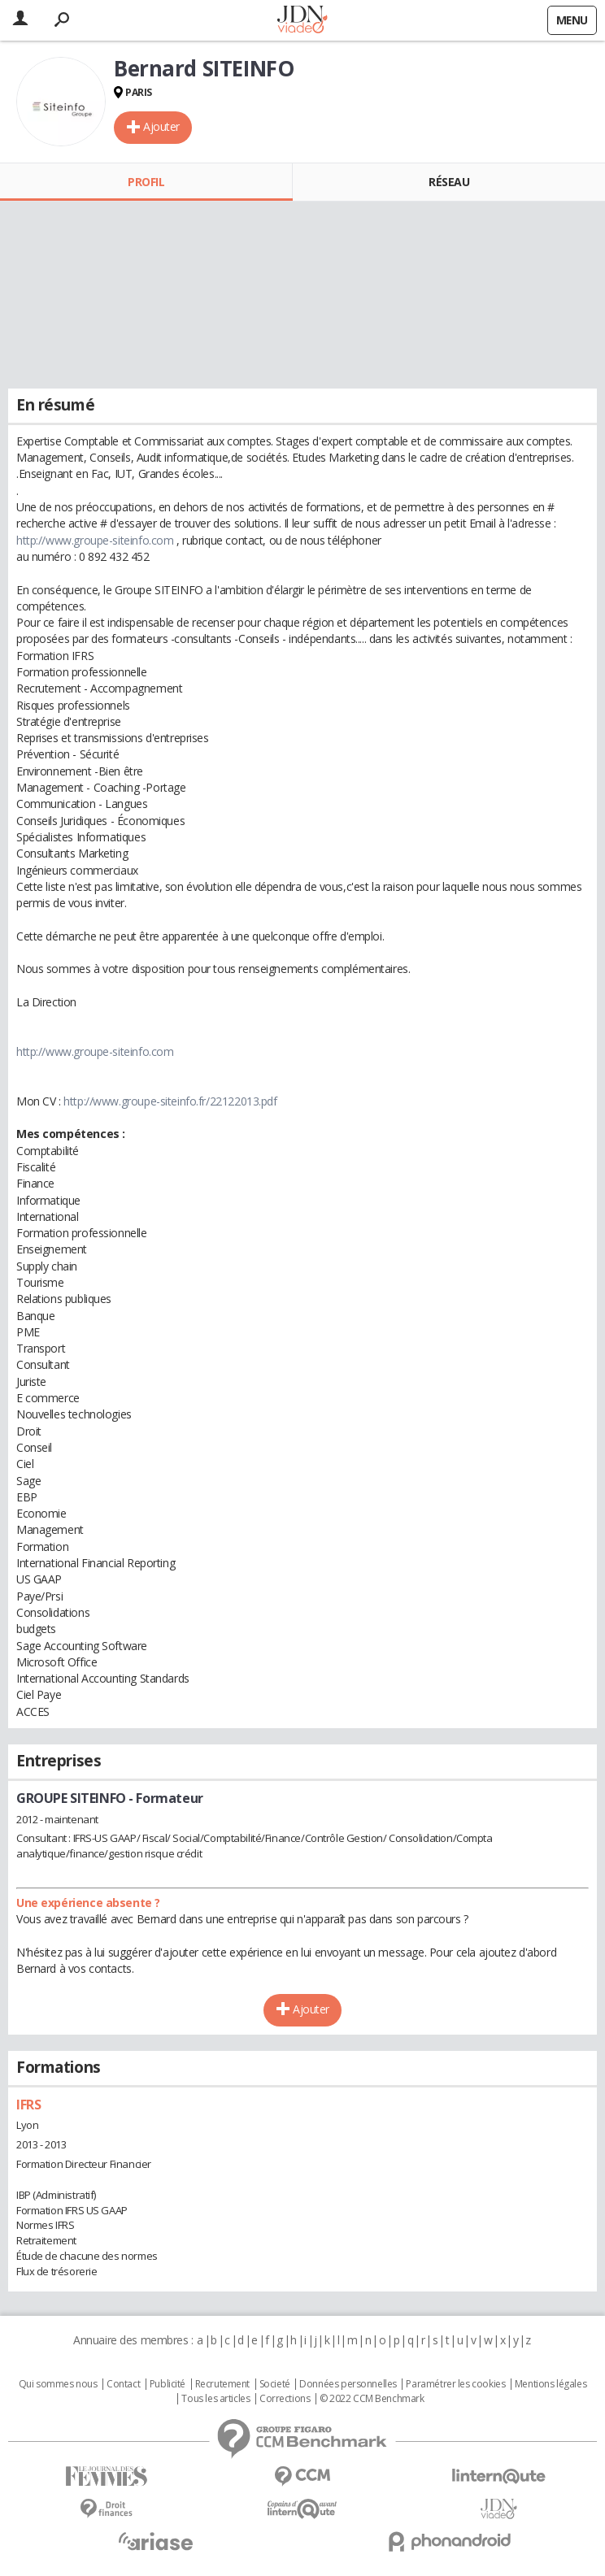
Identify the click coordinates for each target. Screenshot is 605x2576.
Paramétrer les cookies (455, 2384)
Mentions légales (550, 2384)
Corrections (284, 2398)
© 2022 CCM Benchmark (372, 2398)
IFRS (28, 2104)
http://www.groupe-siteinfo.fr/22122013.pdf (169, 1101)
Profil (146, 181)
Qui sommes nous (58, 2384)
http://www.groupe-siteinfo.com (94, 540)
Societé (274, 2384)
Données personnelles (348, 2384)
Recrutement (222, 2384)
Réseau (449, 181)
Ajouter (161, 126)
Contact (123, 2384)
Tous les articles (215, 2398)
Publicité (167, 2384)
